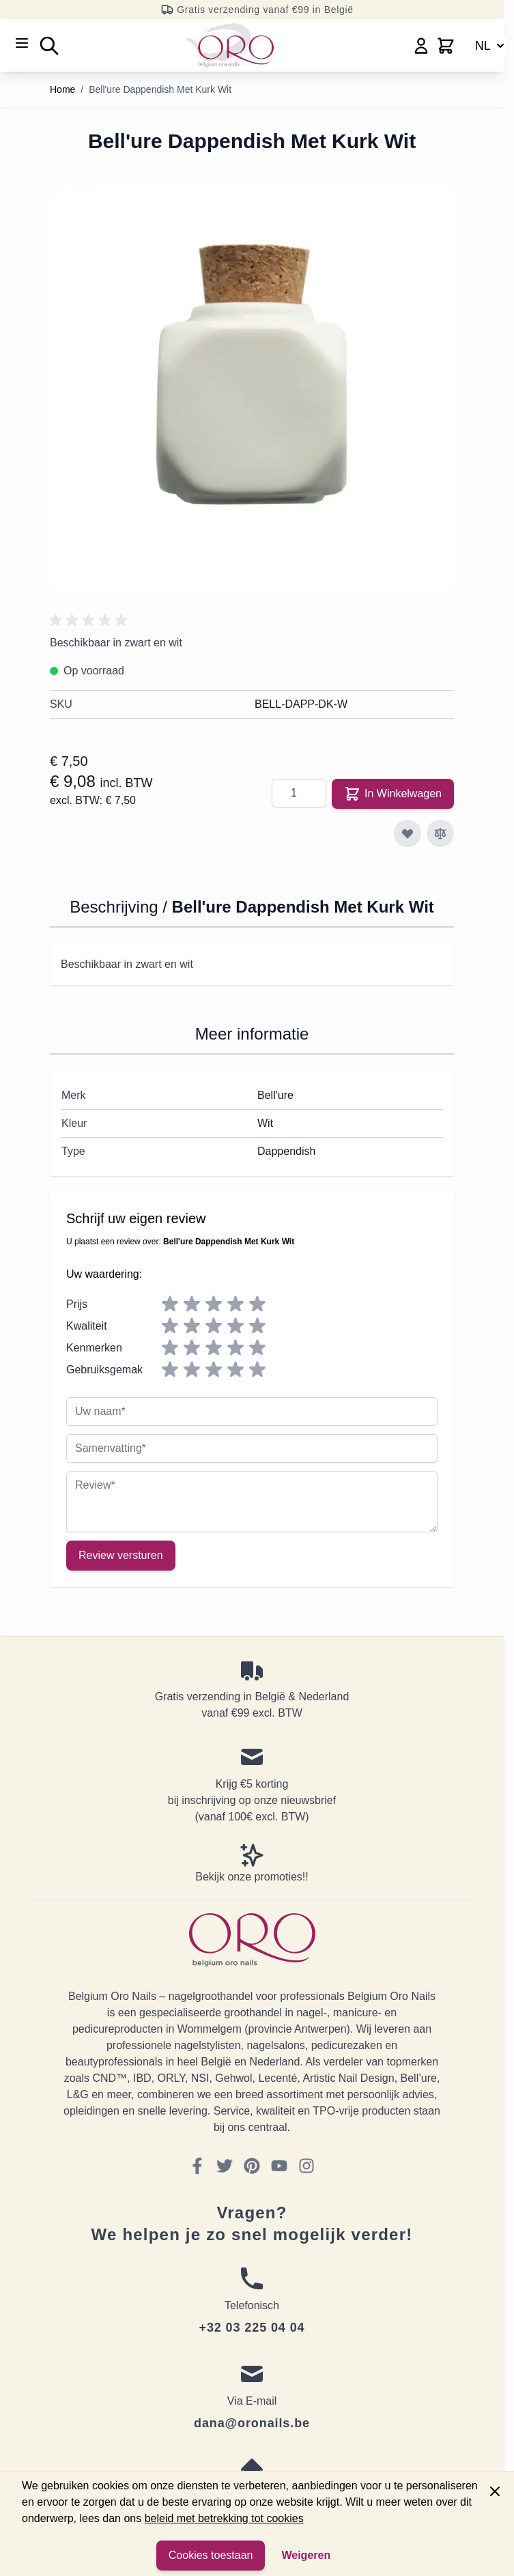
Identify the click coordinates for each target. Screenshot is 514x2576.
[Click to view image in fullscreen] (252, 388)
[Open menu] (21, 43)
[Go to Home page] (230, 45)
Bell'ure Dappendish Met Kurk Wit (160, 89)
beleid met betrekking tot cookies (224, 2518)
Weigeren (305, 2555)
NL (491, 46)
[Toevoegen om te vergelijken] (440, 833)
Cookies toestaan (211, 2555)
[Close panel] (495, 2491)
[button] (91, 620)
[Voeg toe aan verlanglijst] (407, 833)
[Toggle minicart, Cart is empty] (445, 45)
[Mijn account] (421, 45)
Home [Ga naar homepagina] (62, 89)
